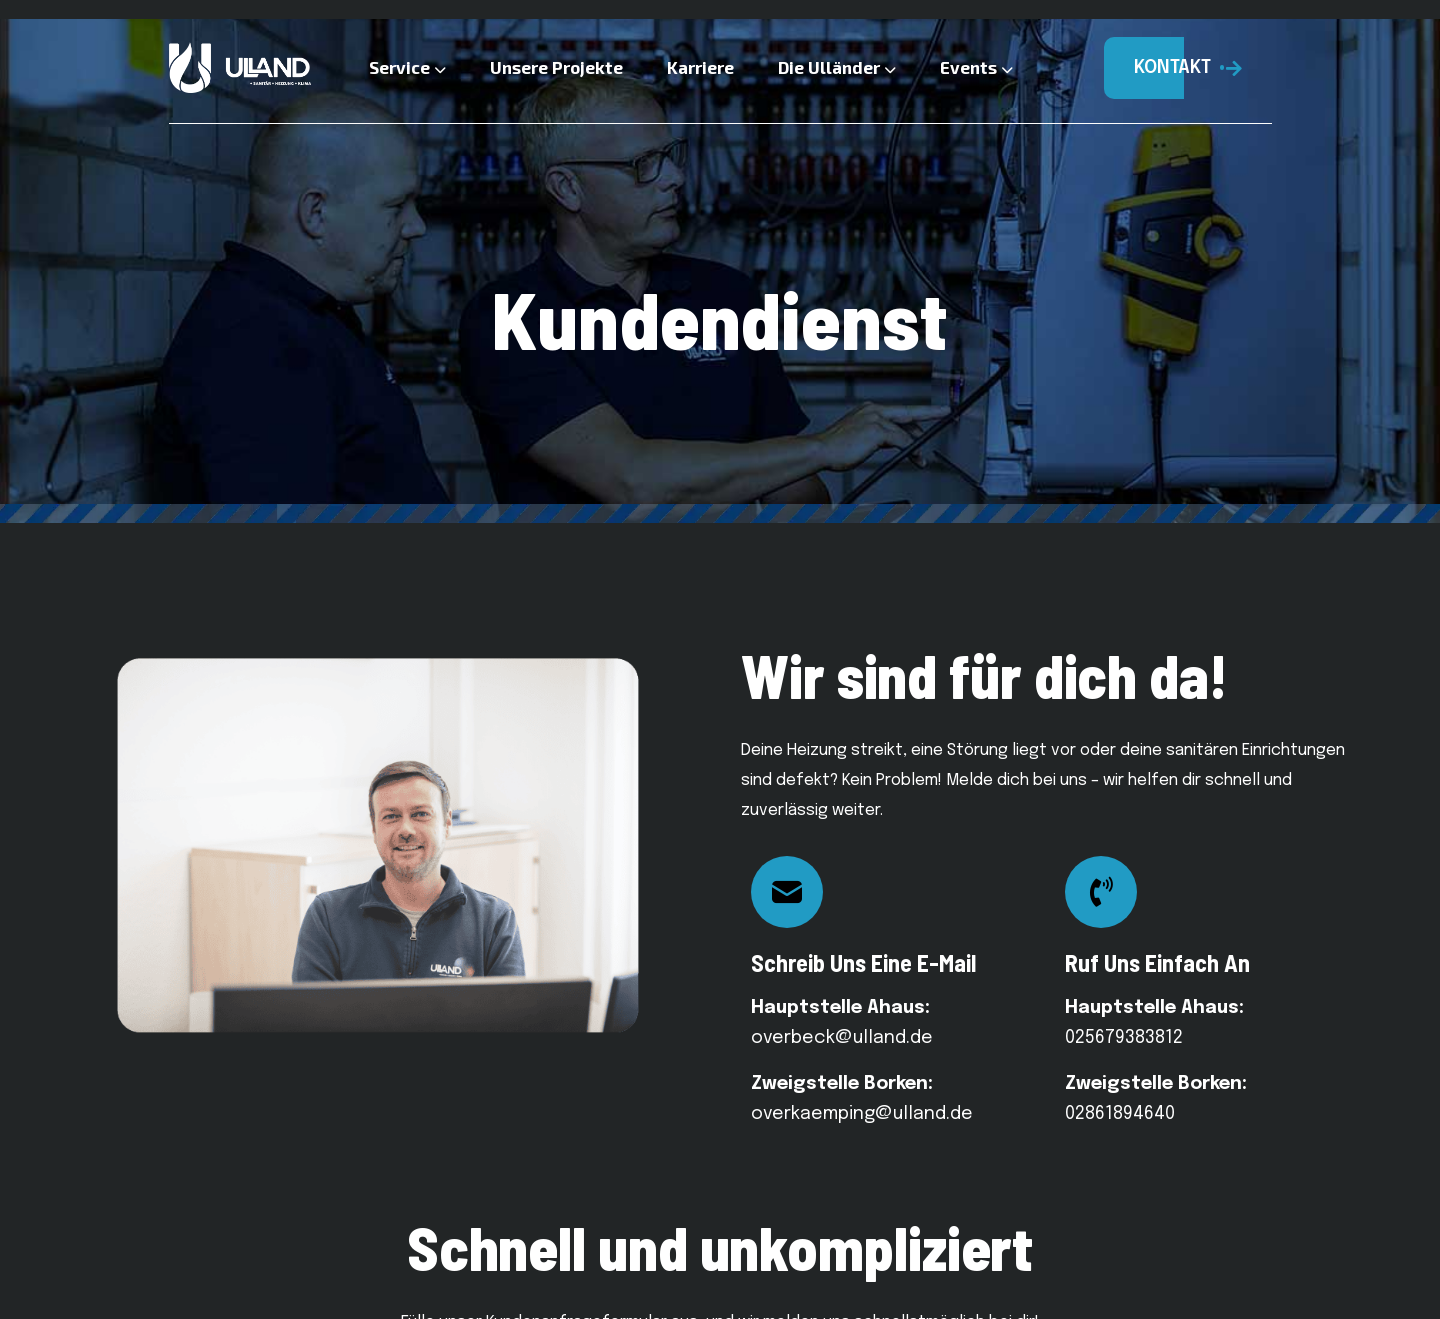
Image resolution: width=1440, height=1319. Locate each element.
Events (976, 67)
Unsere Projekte (556, 67)
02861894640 (1120, 1114)
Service (407, 67)
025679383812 (1124, 1038)
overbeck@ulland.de (842, 1038)
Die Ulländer (837, 67)
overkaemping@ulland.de (862, 1114)
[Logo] (240, 68)
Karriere (700, 67)
